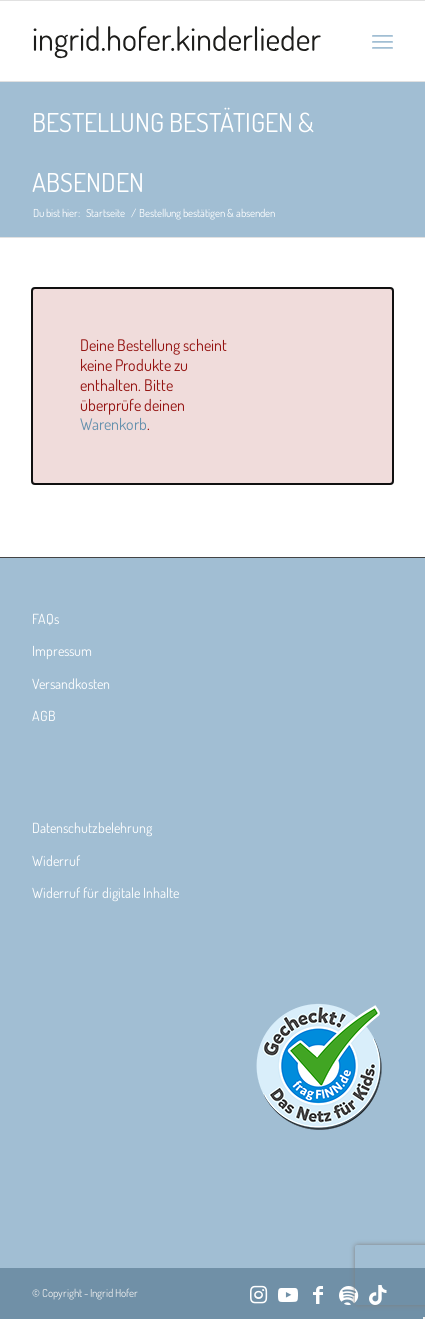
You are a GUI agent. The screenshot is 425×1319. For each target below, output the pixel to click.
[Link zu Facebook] (318, 1294)
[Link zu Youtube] (288, 1294)
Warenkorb (113, 424)
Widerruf (56, 860)
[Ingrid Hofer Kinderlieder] (176, 41)
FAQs (45, 618)
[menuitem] (382, 41)
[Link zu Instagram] (258, 1294)
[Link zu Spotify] (348, 1294)
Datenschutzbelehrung (92, 827)
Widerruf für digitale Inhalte (105, 892)
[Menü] (382, 41)
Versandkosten (71, 683)
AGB (44, 715)
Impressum (62, 650)
